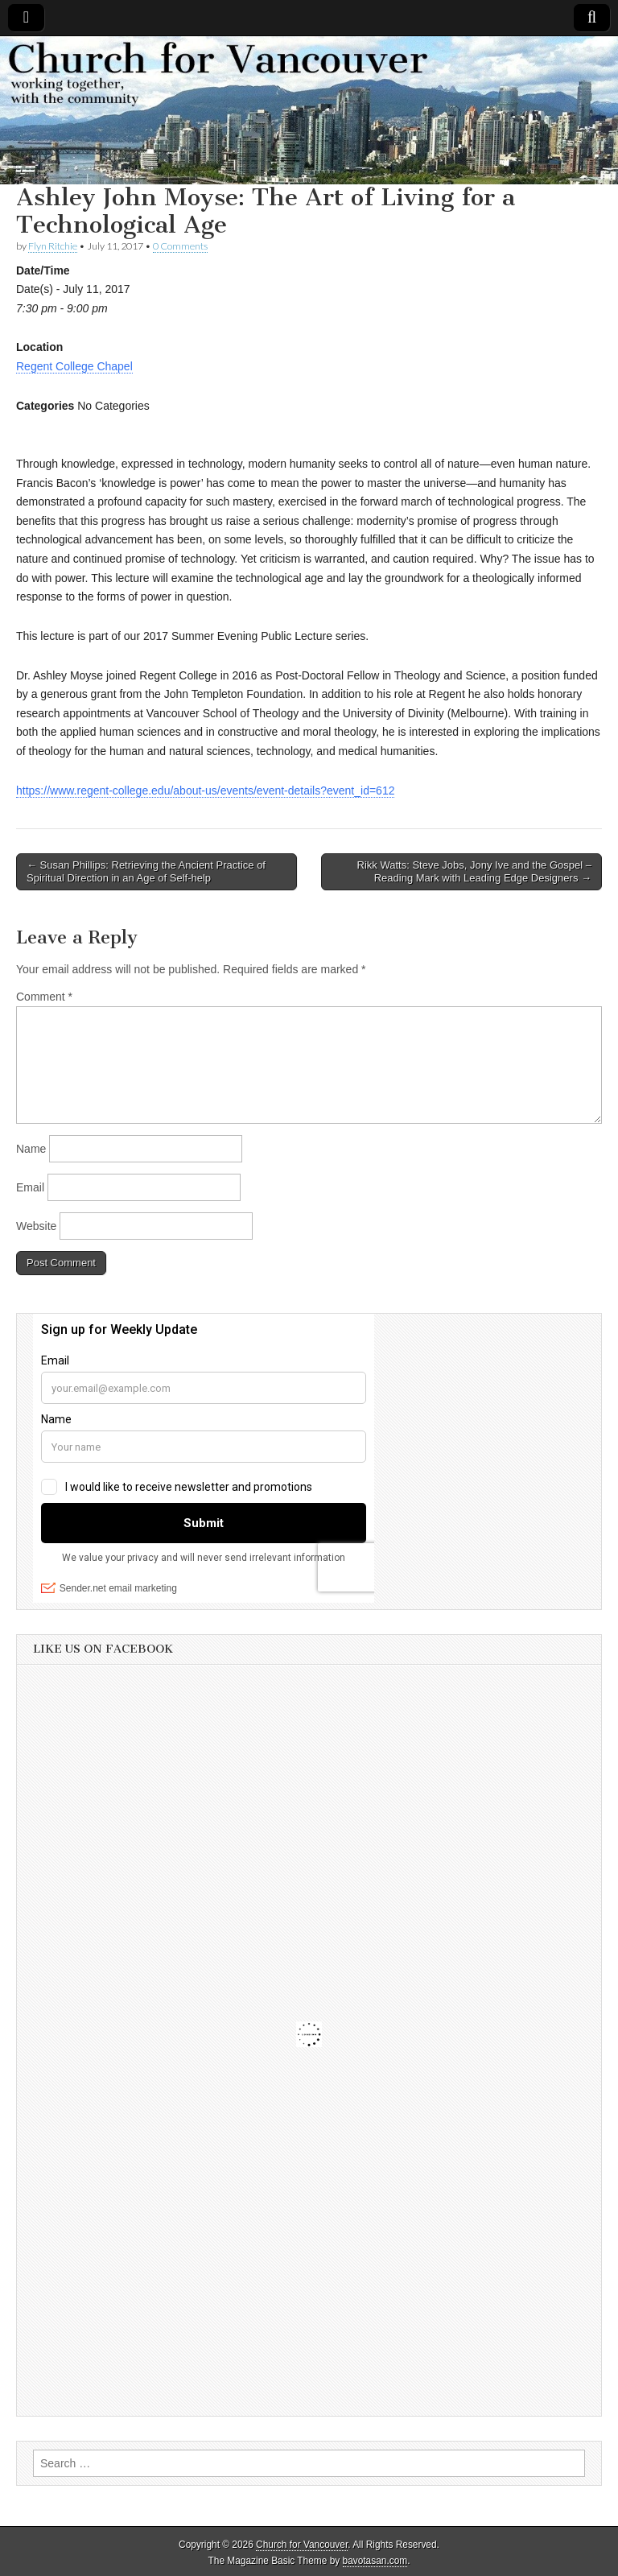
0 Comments (180, 246)
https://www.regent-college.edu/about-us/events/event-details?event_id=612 (205, 790)
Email (30, 1187)
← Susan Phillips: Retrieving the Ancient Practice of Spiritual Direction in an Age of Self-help (146, 871)
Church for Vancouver (302, 2544)
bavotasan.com (375, 2560)
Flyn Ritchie (52, 246)
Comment (44, 996)
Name (31, 1148)
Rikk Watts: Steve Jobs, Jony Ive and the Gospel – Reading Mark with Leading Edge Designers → (474, 871)
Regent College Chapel (74, 366)
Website (36, 1226)
